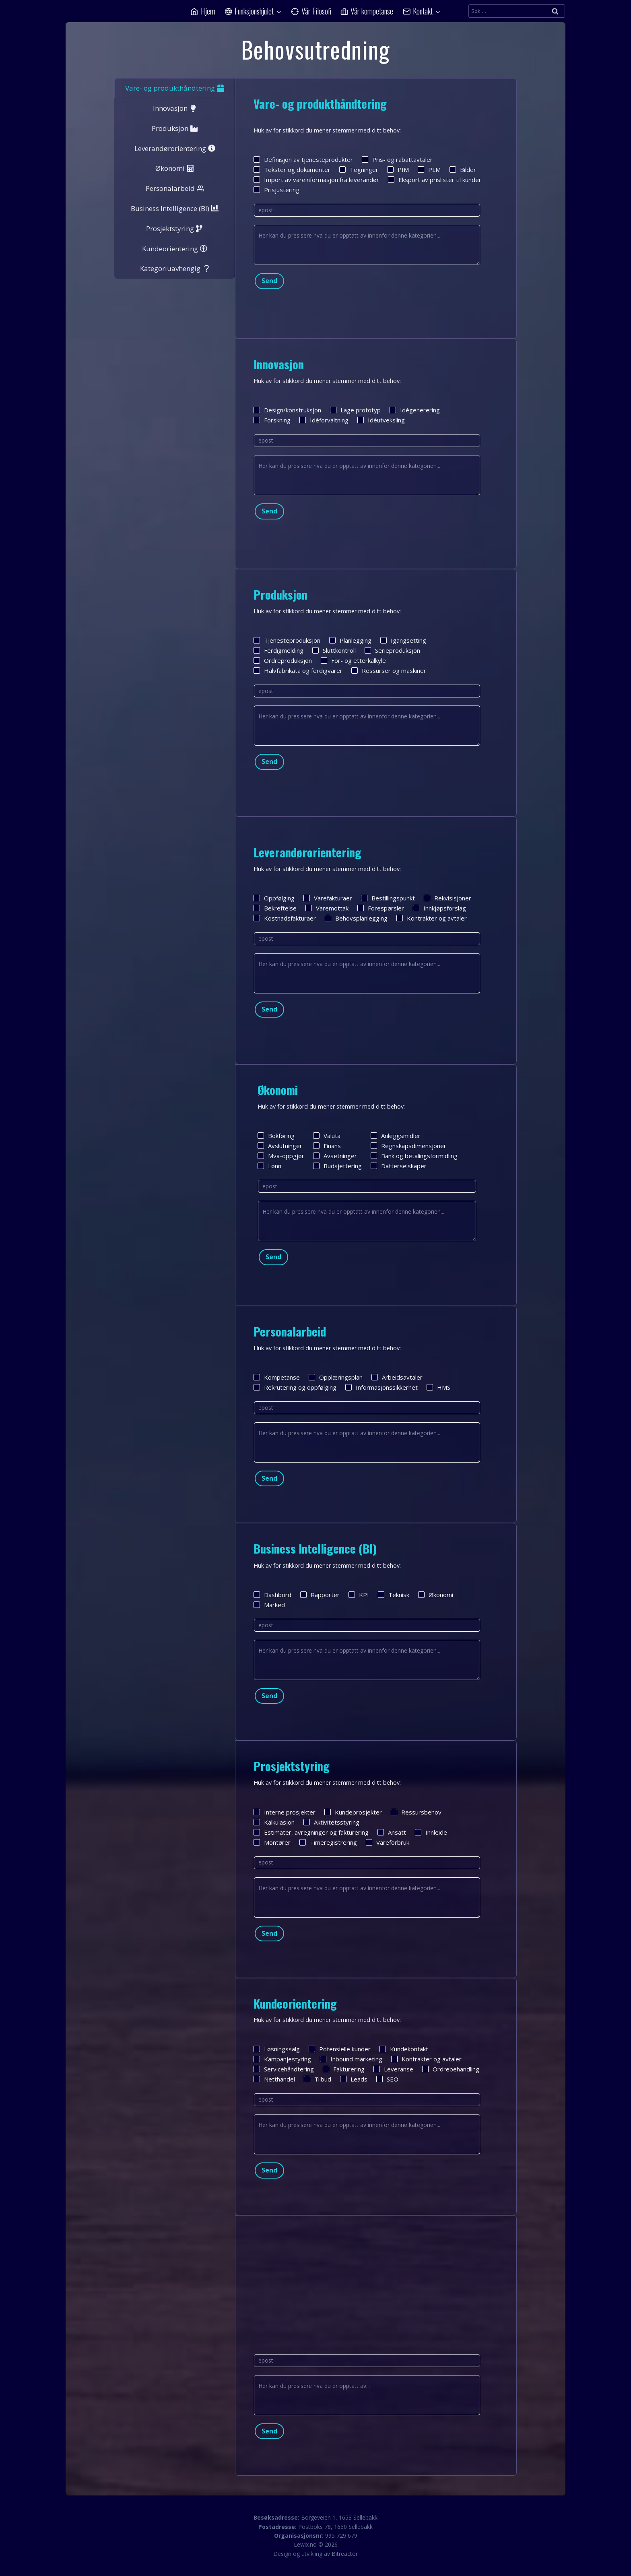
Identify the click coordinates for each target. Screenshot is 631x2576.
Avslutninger (280, 1146)
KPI (358, 1595)
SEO (387, 2079)
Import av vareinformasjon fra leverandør (316, 180)
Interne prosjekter (285, 1812)
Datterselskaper (399, 1166)
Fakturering (344, 2069)
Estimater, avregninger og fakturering (311, 1832)
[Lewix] (106, 11)
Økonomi (435, 1595)
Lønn (269, 1166)
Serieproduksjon (392, 650)
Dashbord (272, 1595)
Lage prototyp (355, 410)
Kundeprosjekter (353, 1812)
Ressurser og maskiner (388, 670)
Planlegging (350, 640)
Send (269, 280)
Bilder (463, 170)
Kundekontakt (403, 2049)
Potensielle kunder (340, 2049)
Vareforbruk (387, 1842)
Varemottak (326, 908)
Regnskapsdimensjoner (408, 1146)
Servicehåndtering (284, 2069)
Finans (327, 1146)
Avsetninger (335, 1156)
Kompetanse (277, 1377)
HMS (438, 1387)
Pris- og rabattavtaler (397, 159)
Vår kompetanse (366, 11)
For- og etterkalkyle (353, 660)
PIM (398, 170)
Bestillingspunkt (388, 898)
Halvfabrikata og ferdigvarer (298, 670)
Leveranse (393, 2069)
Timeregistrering (328, 1842)
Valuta (326, 1136)
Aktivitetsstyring (331, 1822)
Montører (272, 1842)
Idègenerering (415, 410)
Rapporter (320, 1595)
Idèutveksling (381, 420)
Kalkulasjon (274, 1822)
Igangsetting (403, 640)
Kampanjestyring (282, 2059)
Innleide (431, 1832)
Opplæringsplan (336, 1377)
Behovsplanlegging (356, 918)
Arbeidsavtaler (397, 1377)
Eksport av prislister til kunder (434, 180)
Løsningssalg (277, 2049)
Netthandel (274, 2079)
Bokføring (276, 1136)
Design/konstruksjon (287, 410)
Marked (269, 1605)
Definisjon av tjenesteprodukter (303, 159)
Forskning (272, 420)
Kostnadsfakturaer (285, 918)
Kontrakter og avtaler (431, 918)
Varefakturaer (327, 898)
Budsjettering (337, 1166)
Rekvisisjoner (447, 898)
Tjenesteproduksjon (287, 640)
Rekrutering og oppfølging (295, 1387)
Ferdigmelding (278, 650)
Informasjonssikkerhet (381, 1387)
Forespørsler (380, 908)
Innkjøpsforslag (439, 908)
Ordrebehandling (450, 2069)
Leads (353, 2079)
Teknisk (393, 1595)
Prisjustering (276, 190)
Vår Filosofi (311, 11)
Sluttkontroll (334, 650)
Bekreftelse (275, 908)
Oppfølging (274, 898)
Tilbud (317, 2079)
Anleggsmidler (396, 1136)
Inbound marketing (351, 2059)
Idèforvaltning (323, 420)
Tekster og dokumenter (292, 170)
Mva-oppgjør (281, 1156)
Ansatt (391, 1832)
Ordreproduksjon (283, 660)
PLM (429, 170)
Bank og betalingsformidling (414, 1156)
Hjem (202, 11)
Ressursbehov (416, 1812)
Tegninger (358, 170)
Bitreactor (345, 2553)
